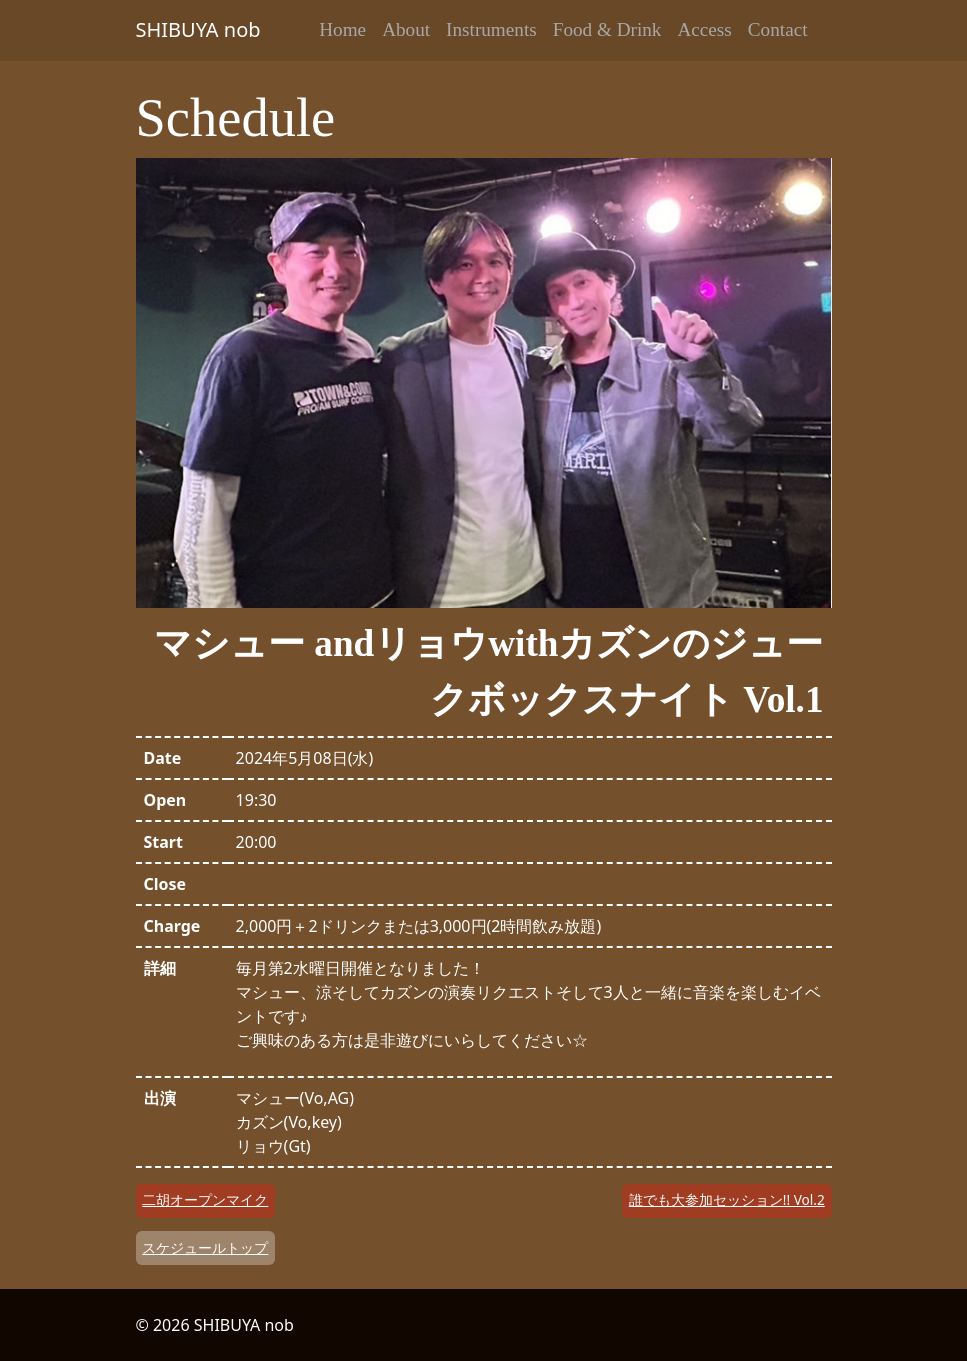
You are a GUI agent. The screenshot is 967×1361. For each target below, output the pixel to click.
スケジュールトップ (205, 1247)
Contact (778, 29)
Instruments (491, 29)
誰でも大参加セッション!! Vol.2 (727, 1199)
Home (342, 29)
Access (704, 29)
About (406, 29)
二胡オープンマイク (205, 1199)
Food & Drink (607, 29)
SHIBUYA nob (198, 29)
